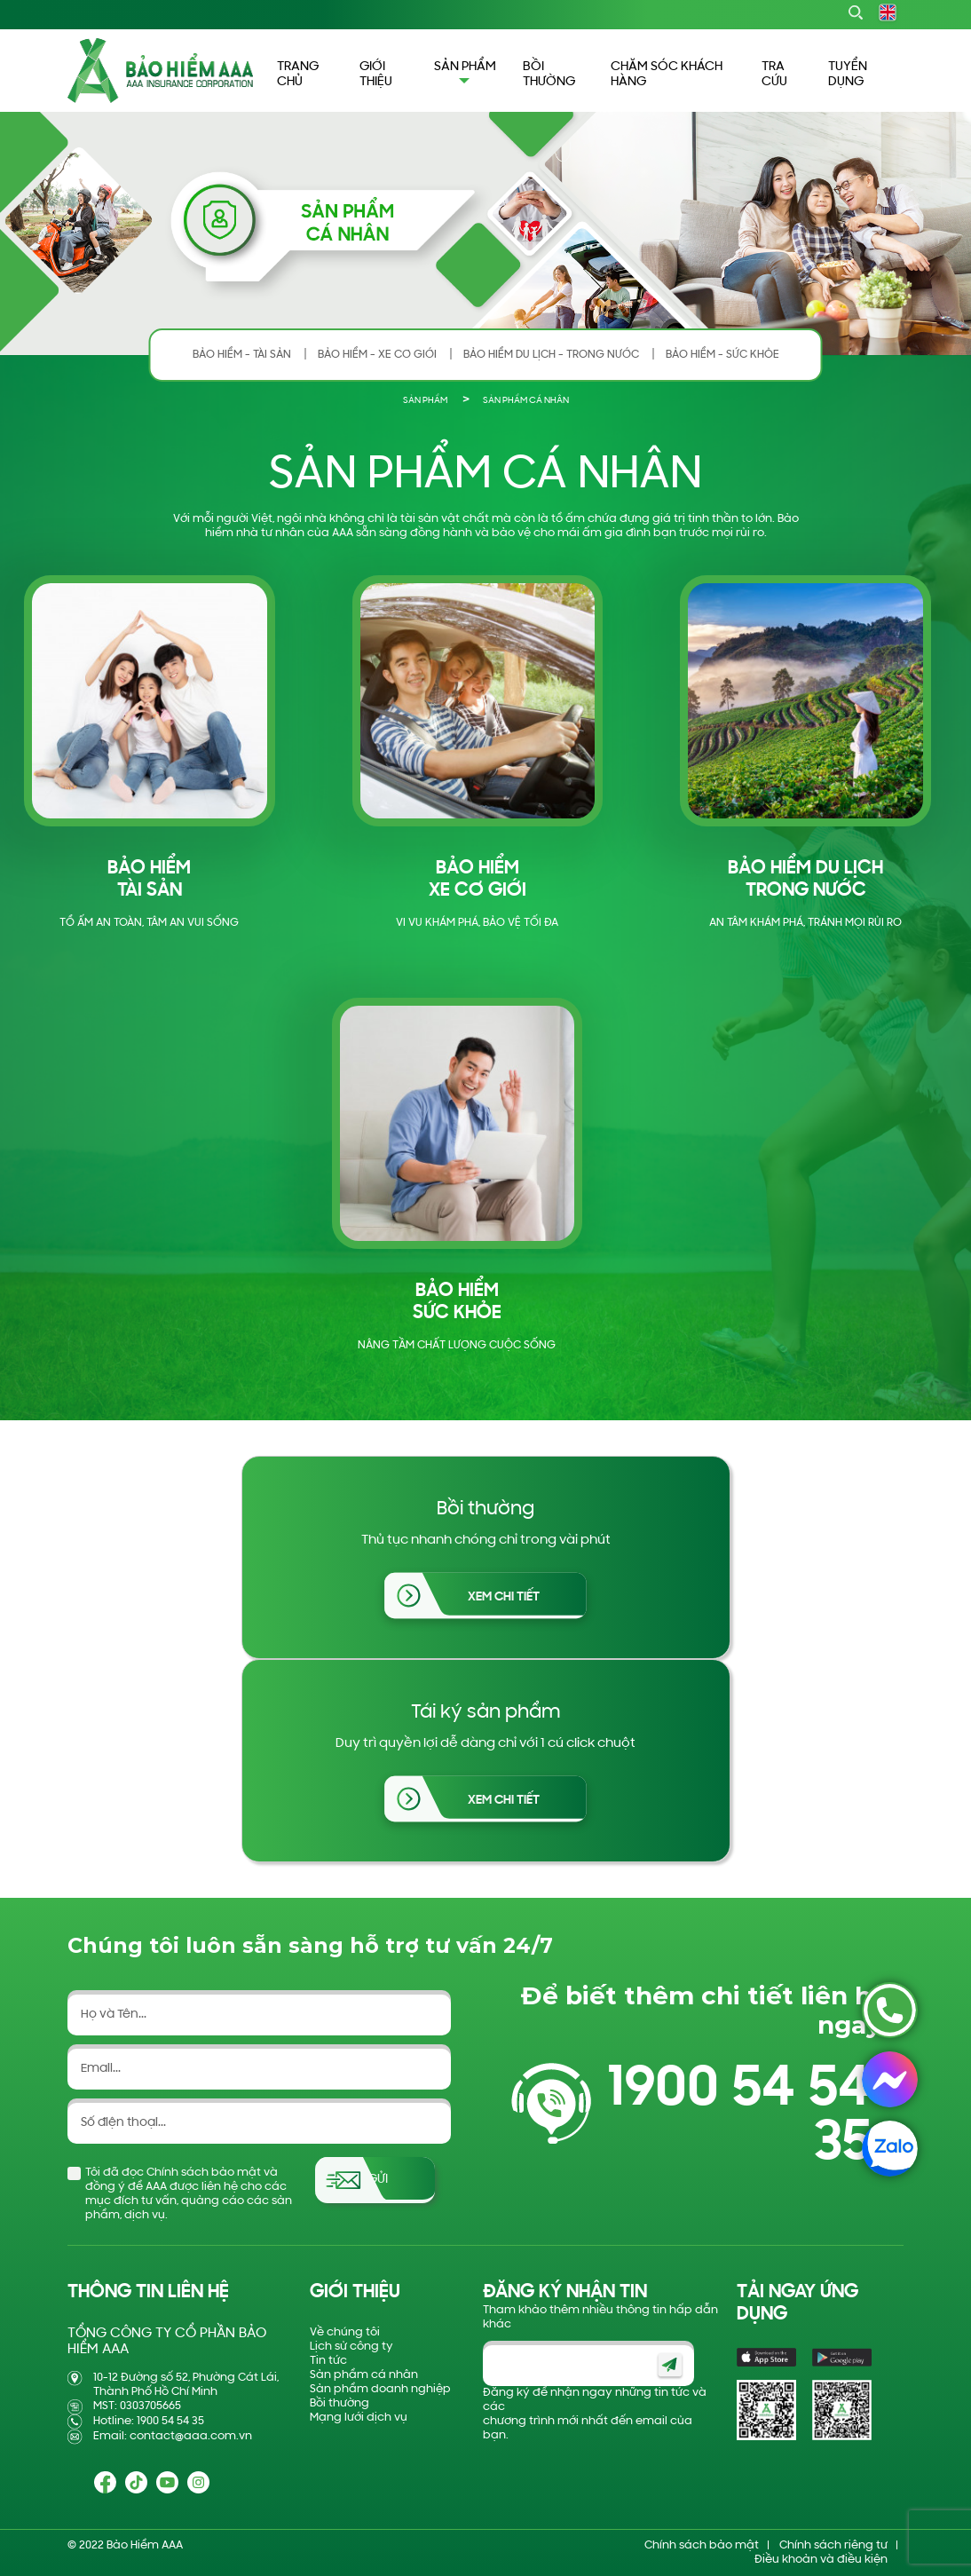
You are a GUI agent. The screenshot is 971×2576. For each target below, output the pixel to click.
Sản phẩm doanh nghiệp (380, 2389)
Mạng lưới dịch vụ (358, 2417)
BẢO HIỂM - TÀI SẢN (242, 354)
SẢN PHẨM (425, 401)
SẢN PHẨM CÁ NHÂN (526, 401)
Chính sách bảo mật (701, 2545)
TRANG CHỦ (298, 74)
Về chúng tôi (345, 2332)
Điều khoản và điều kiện (821, 2559)
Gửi (377, 2179)
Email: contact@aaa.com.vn (172, 2436)
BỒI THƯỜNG (549, 74)
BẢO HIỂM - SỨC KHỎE (722, 354)
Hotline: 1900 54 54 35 (148, 2421)
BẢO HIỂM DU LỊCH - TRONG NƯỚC (551, 354)
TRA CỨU (774, 74)
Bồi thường (339, 2403)
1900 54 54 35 (739, 2117)
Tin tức (328, 2361)
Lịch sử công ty (351, 2346)
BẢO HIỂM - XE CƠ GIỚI (377, 354)
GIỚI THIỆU (375, 74)
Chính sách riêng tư (833, 2545)
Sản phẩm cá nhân (364, 2375)
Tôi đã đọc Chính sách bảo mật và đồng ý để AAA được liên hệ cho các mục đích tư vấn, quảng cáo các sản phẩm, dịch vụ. (188, 2194)
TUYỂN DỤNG (847, 74)
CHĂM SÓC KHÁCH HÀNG (666, 74)
